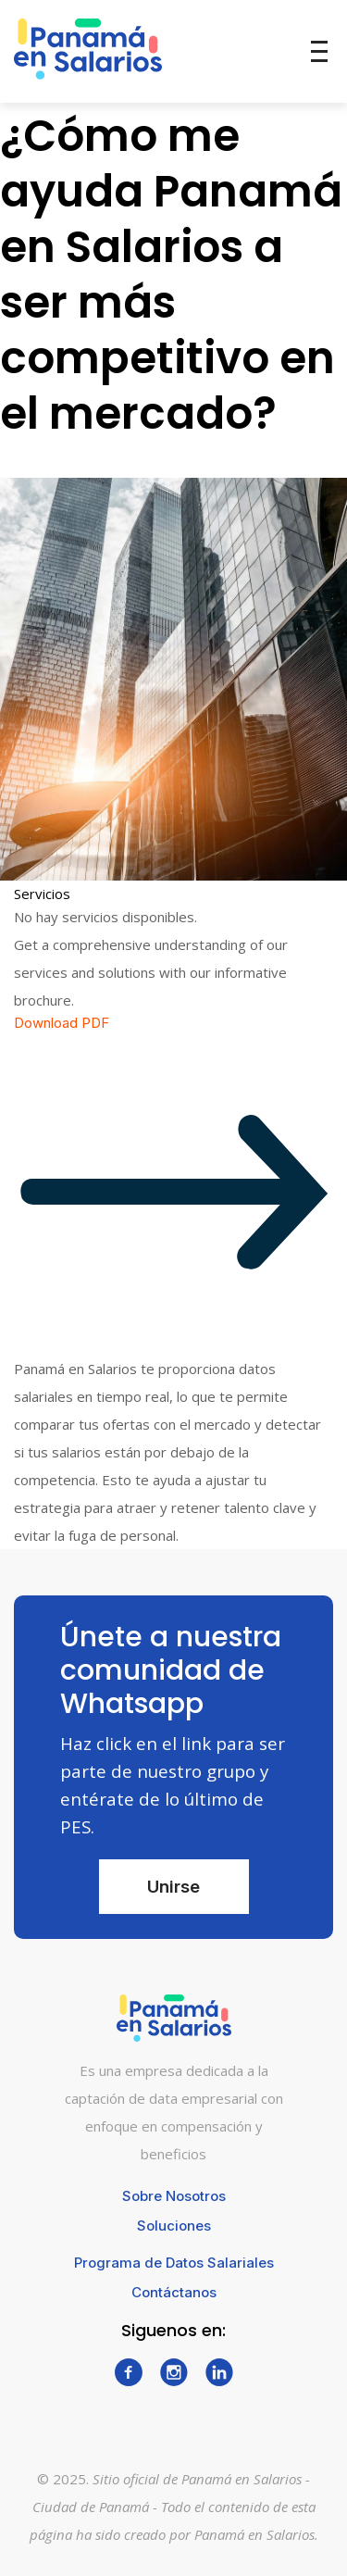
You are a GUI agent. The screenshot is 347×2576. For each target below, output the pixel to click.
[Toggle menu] (319, 51)
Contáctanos (174, 2292)
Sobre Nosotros (174, 2196)
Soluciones (174, 2225)
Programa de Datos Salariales (174, 2262)
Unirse (173, 1886)
